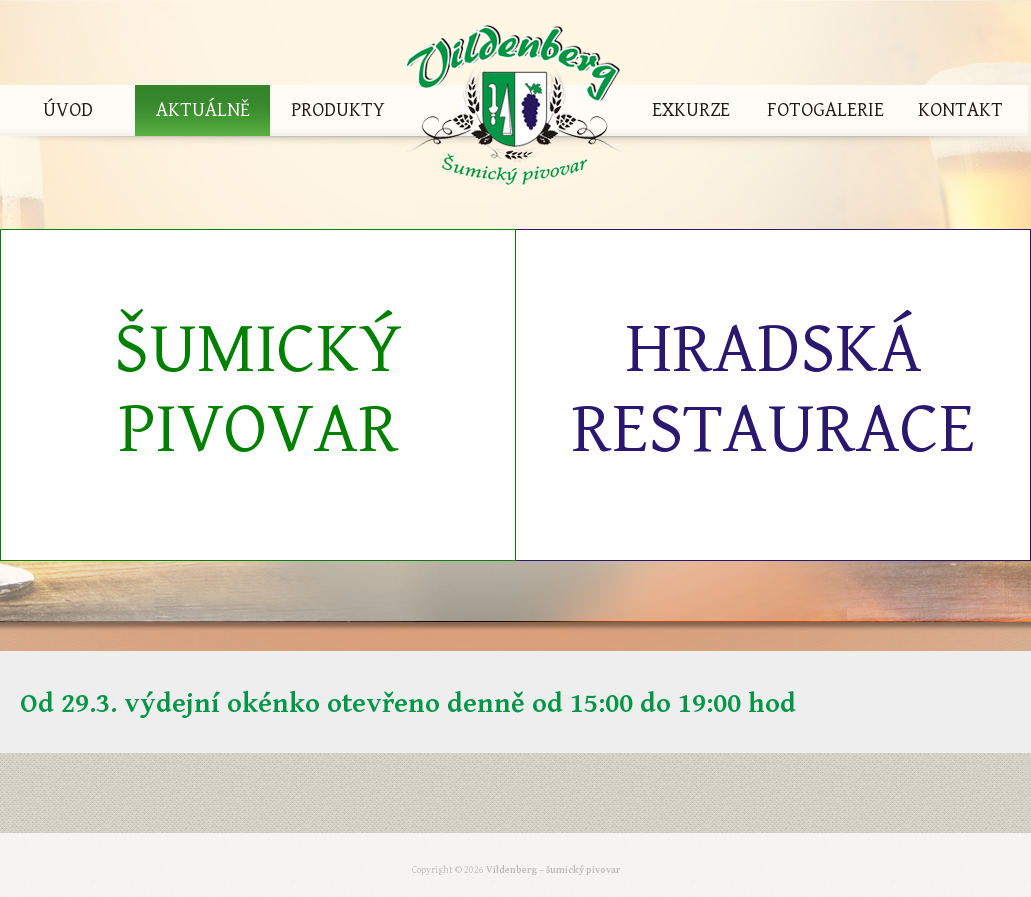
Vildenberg (514, 110)
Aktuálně (203, 110)
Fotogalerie (825, 110)
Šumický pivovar (258, 389)
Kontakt (960, 110)
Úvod (68, 110)
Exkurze (691, 110)
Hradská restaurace (773, 389)
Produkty (338, 110)
